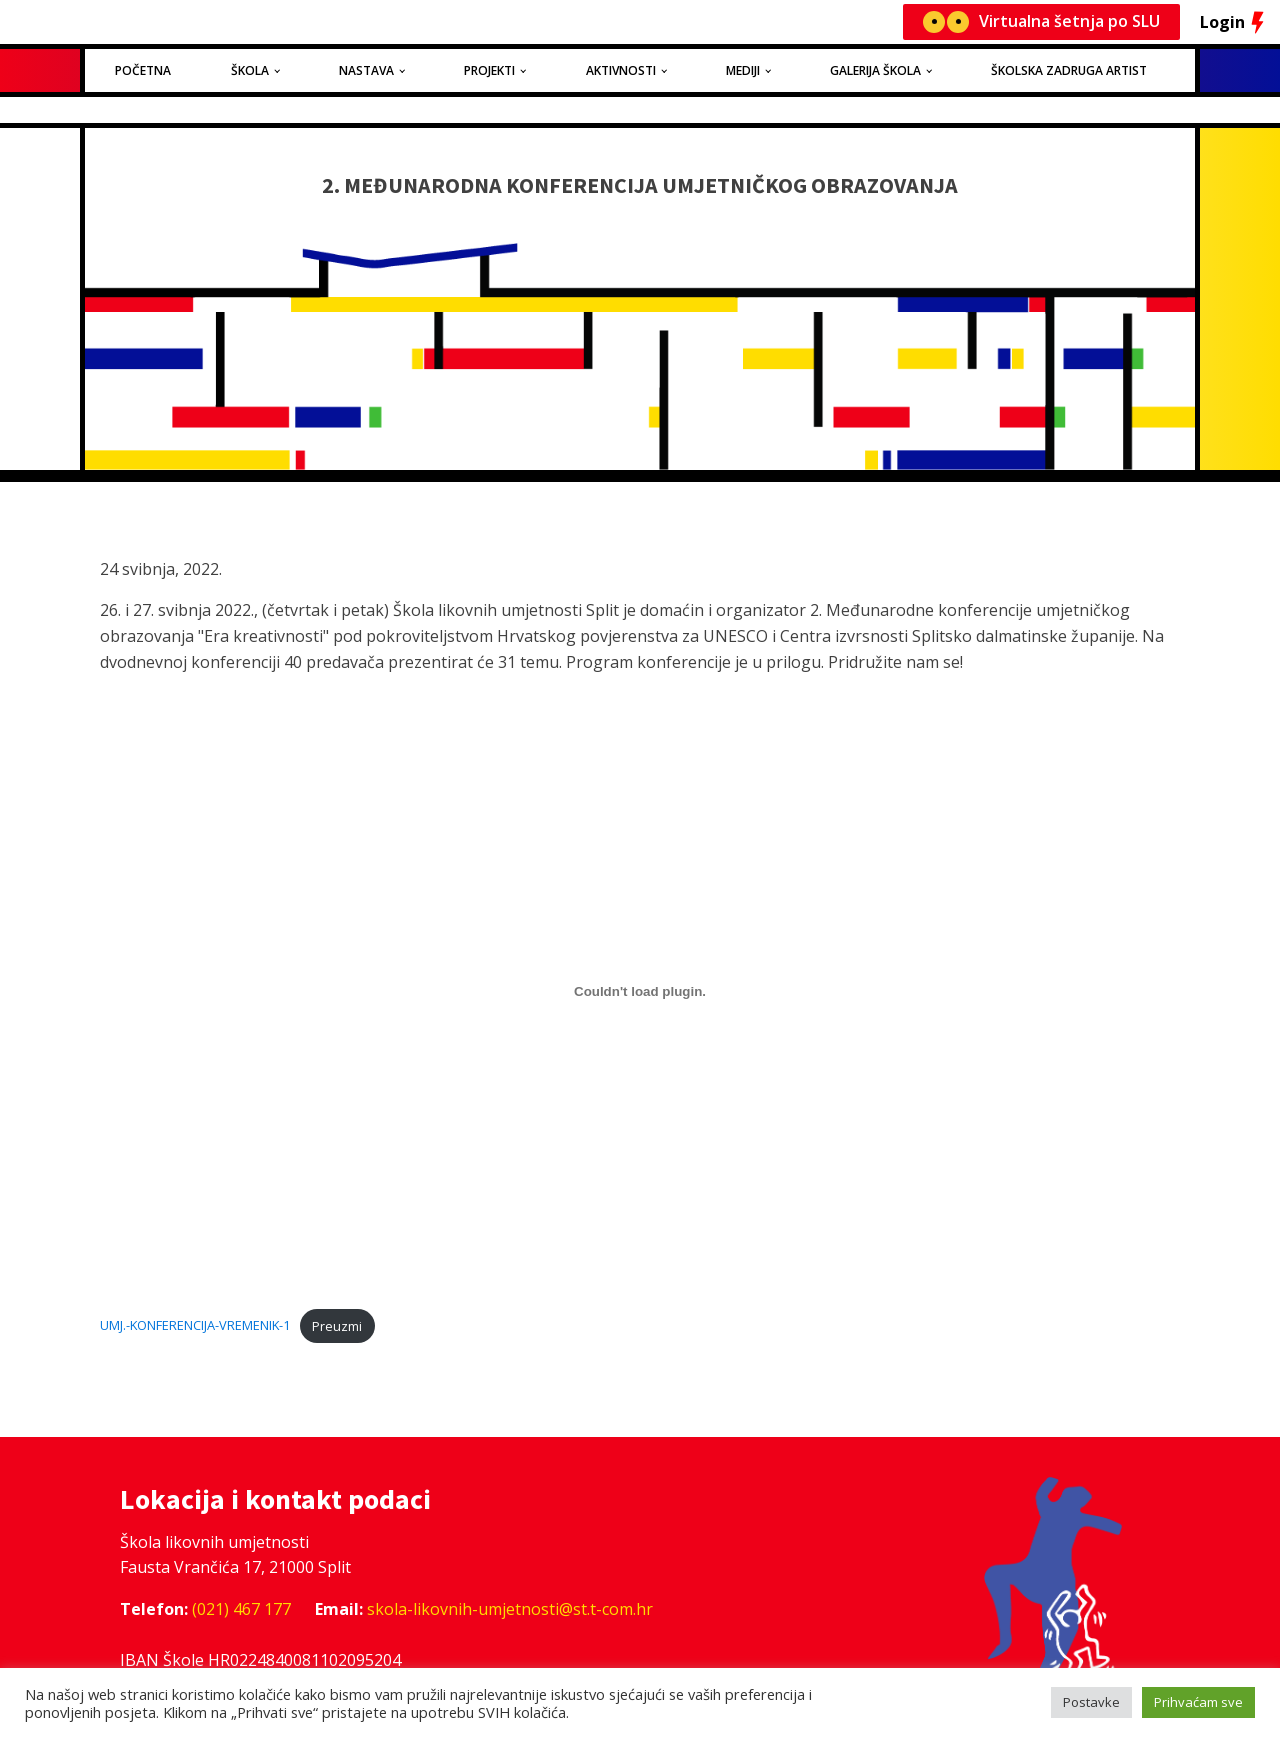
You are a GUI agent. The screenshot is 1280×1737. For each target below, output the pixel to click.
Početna (143, 70)
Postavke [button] (1091, 1702)
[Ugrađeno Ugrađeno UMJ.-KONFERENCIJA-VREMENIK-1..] (640, 991)
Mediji (743, 70)
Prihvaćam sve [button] (1198, 1702)
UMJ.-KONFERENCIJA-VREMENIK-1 (195, 1326)
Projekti (489, 70)
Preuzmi (337, 1326)
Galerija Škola (875, 70)
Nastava (366, 70)
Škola (250, 70)
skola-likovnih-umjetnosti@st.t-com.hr (510, 1609)
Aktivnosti (621, 70)
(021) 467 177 (241, 1609)
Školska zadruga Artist (1069, 70)
